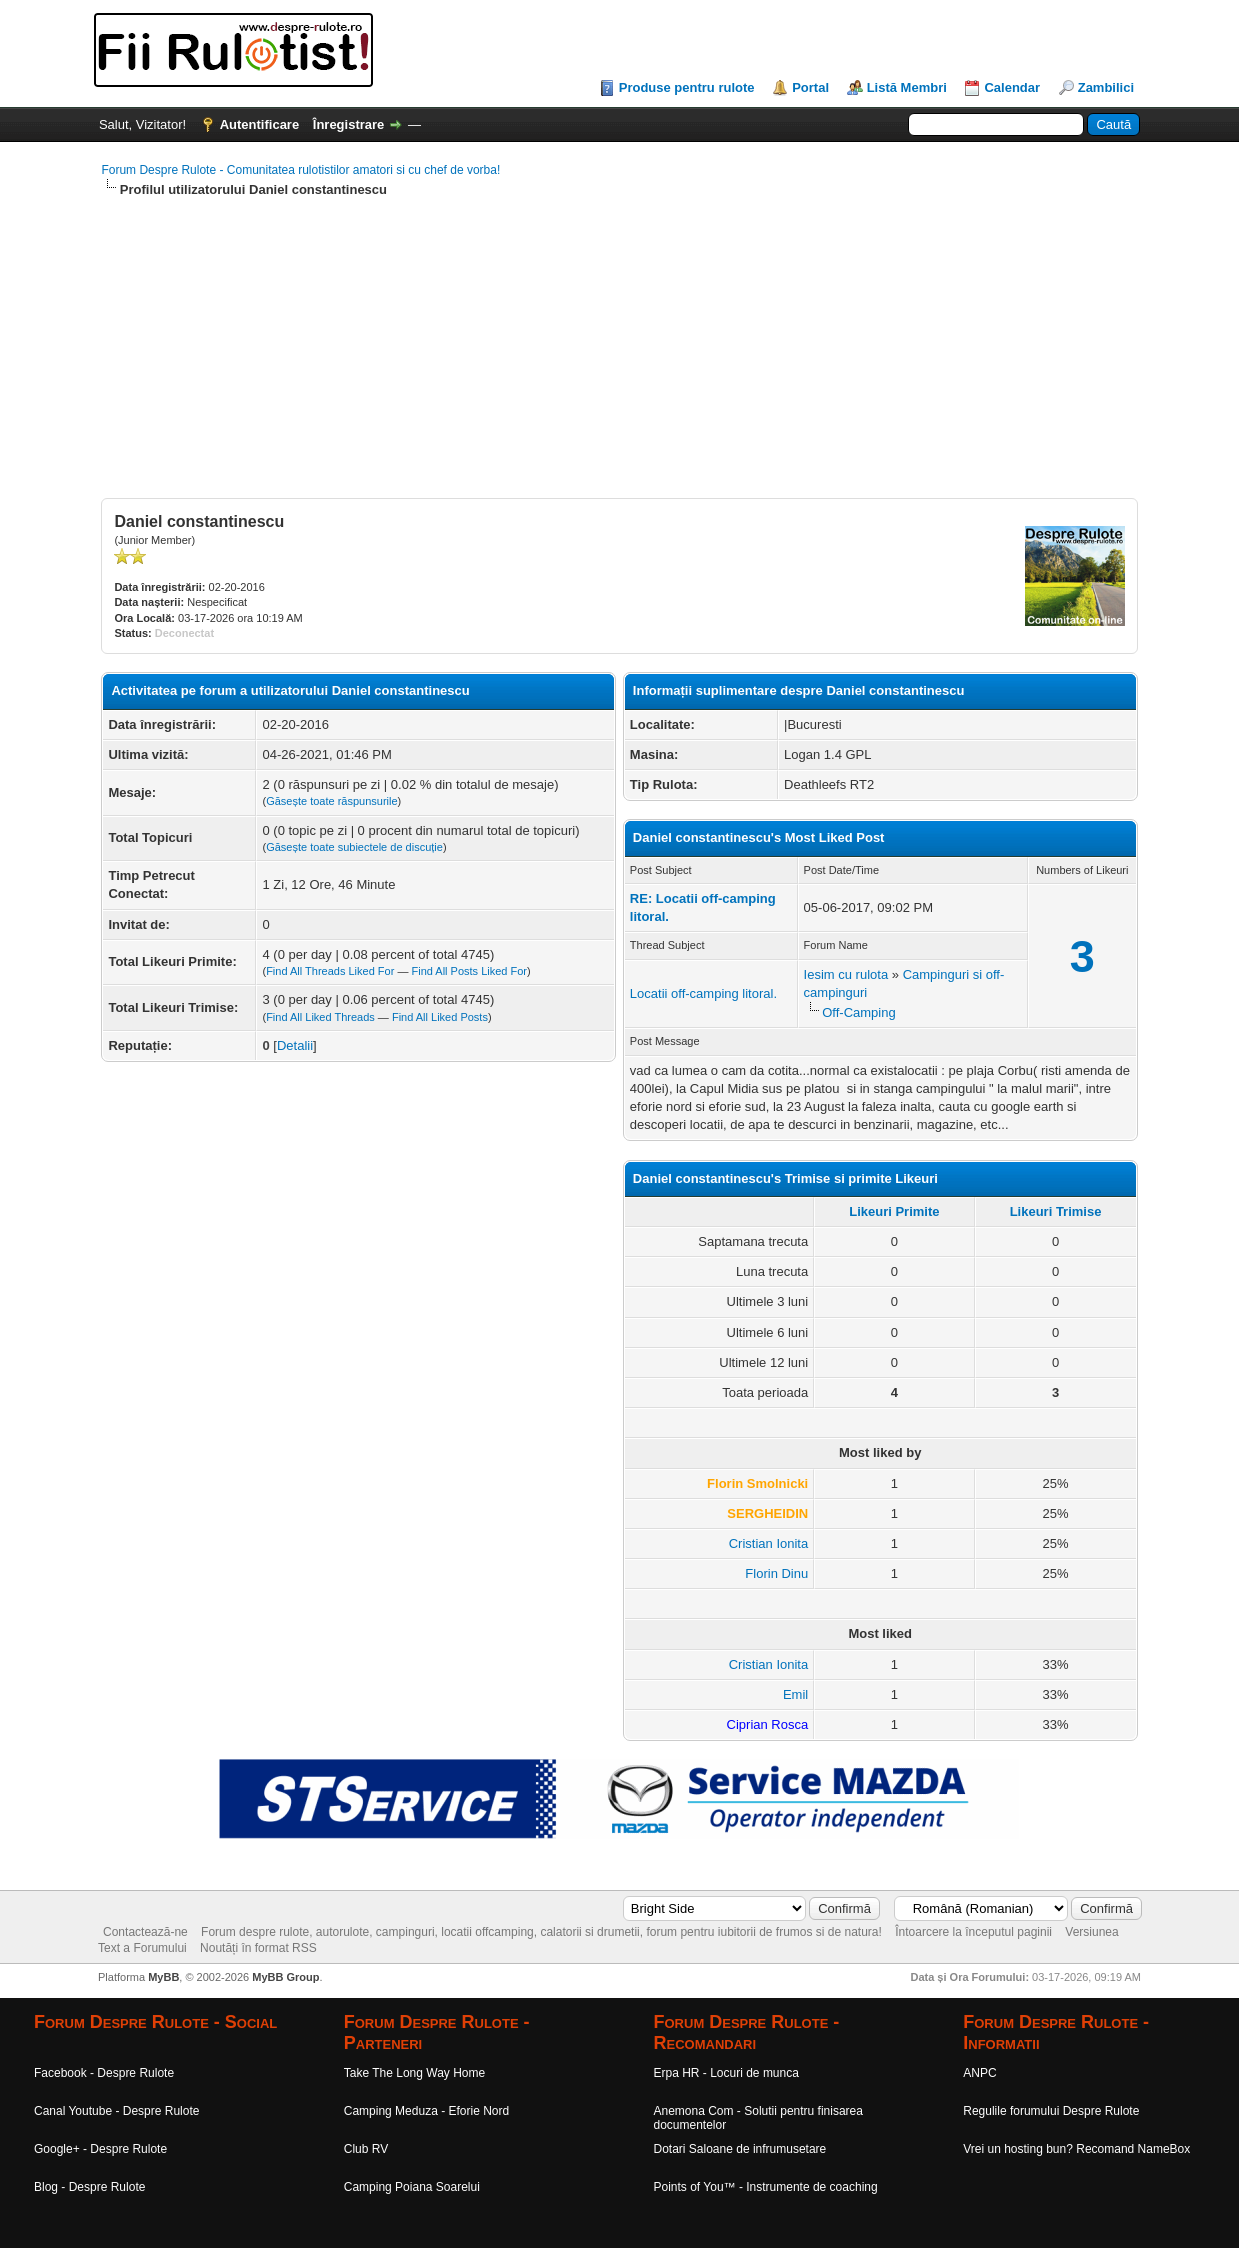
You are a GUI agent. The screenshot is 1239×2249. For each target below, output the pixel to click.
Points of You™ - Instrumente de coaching (766, 2187)
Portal (810, 87)
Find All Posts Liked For (469, 971)
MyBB (163, 1977)
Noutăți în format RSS (258, 1948)
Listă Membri (907, 87)
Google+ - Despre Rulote (100, 2149)
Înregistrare (349, 124)
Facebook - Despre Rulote (104, 2073)
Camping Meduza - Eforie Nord (426, 2111)
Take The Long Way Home (414, 2073)
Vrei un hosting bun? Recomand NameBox (1076, 2149)
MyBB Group (285, 1977)
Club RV (366, 2149)
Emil (795, 1694)
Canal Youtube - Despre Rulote (116, 2111)
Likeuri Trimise (1056, 1211)
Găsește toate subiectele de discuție (354, 847)
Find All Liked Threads (320, 1017)
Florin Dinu (776, 1573)
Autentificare (259, 124)
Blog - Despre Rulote (89, 2187)
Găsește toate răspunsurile (331, 801)
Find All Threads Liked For (330, 971)
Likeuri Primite (894, 1211)
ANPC (979, 2073)
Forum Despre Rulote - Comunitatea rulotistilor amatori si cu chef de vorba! (300, 170)
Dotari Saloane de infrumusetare (740, 2149)
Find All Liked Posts (440, 1017)
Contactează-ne (145, 1932)
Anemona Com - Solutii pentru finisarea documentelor (758, 2118)
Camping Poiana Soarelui (412, 2187)
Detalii (295, 1045)
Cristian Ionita (768, 1543)
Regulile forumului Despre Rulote (1051, 2111)
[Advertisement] (619, 358)
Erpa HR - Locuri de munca (726, 2073)
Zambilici (1106, 87)
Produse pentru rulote (687, 87)
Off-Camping (858, 1012)
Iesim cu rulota (846, 974)
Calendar (1012, 87)
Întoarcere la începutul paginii (973, 1932)
